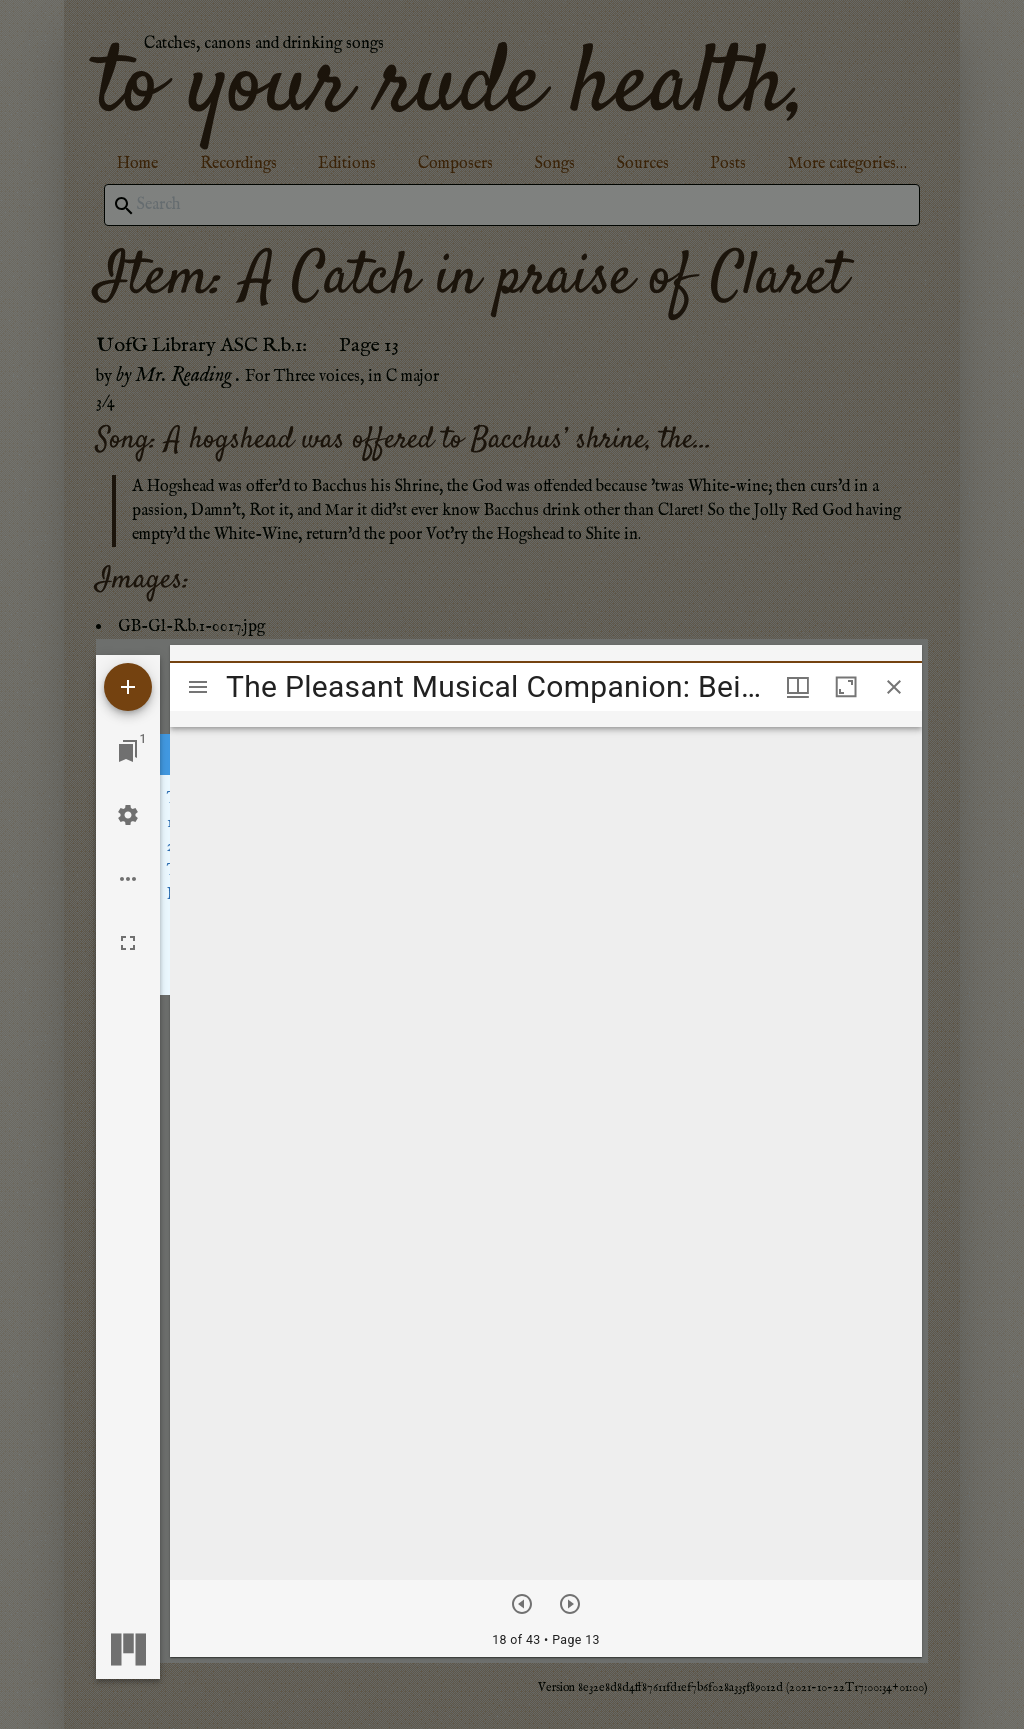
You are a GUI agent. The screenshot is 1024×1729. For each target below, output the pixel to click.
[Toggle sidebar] (198, 687)
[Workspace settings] (128, 815)
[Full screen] (128, 943)
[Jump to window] (128, 751)
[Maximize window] (846, 687)
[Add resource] (128, 687)
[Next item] (570, 1604)
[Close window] (894, 687)
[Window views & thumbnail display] (798, 687)
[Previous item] (522, 1604)
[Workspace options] (128, 879)
